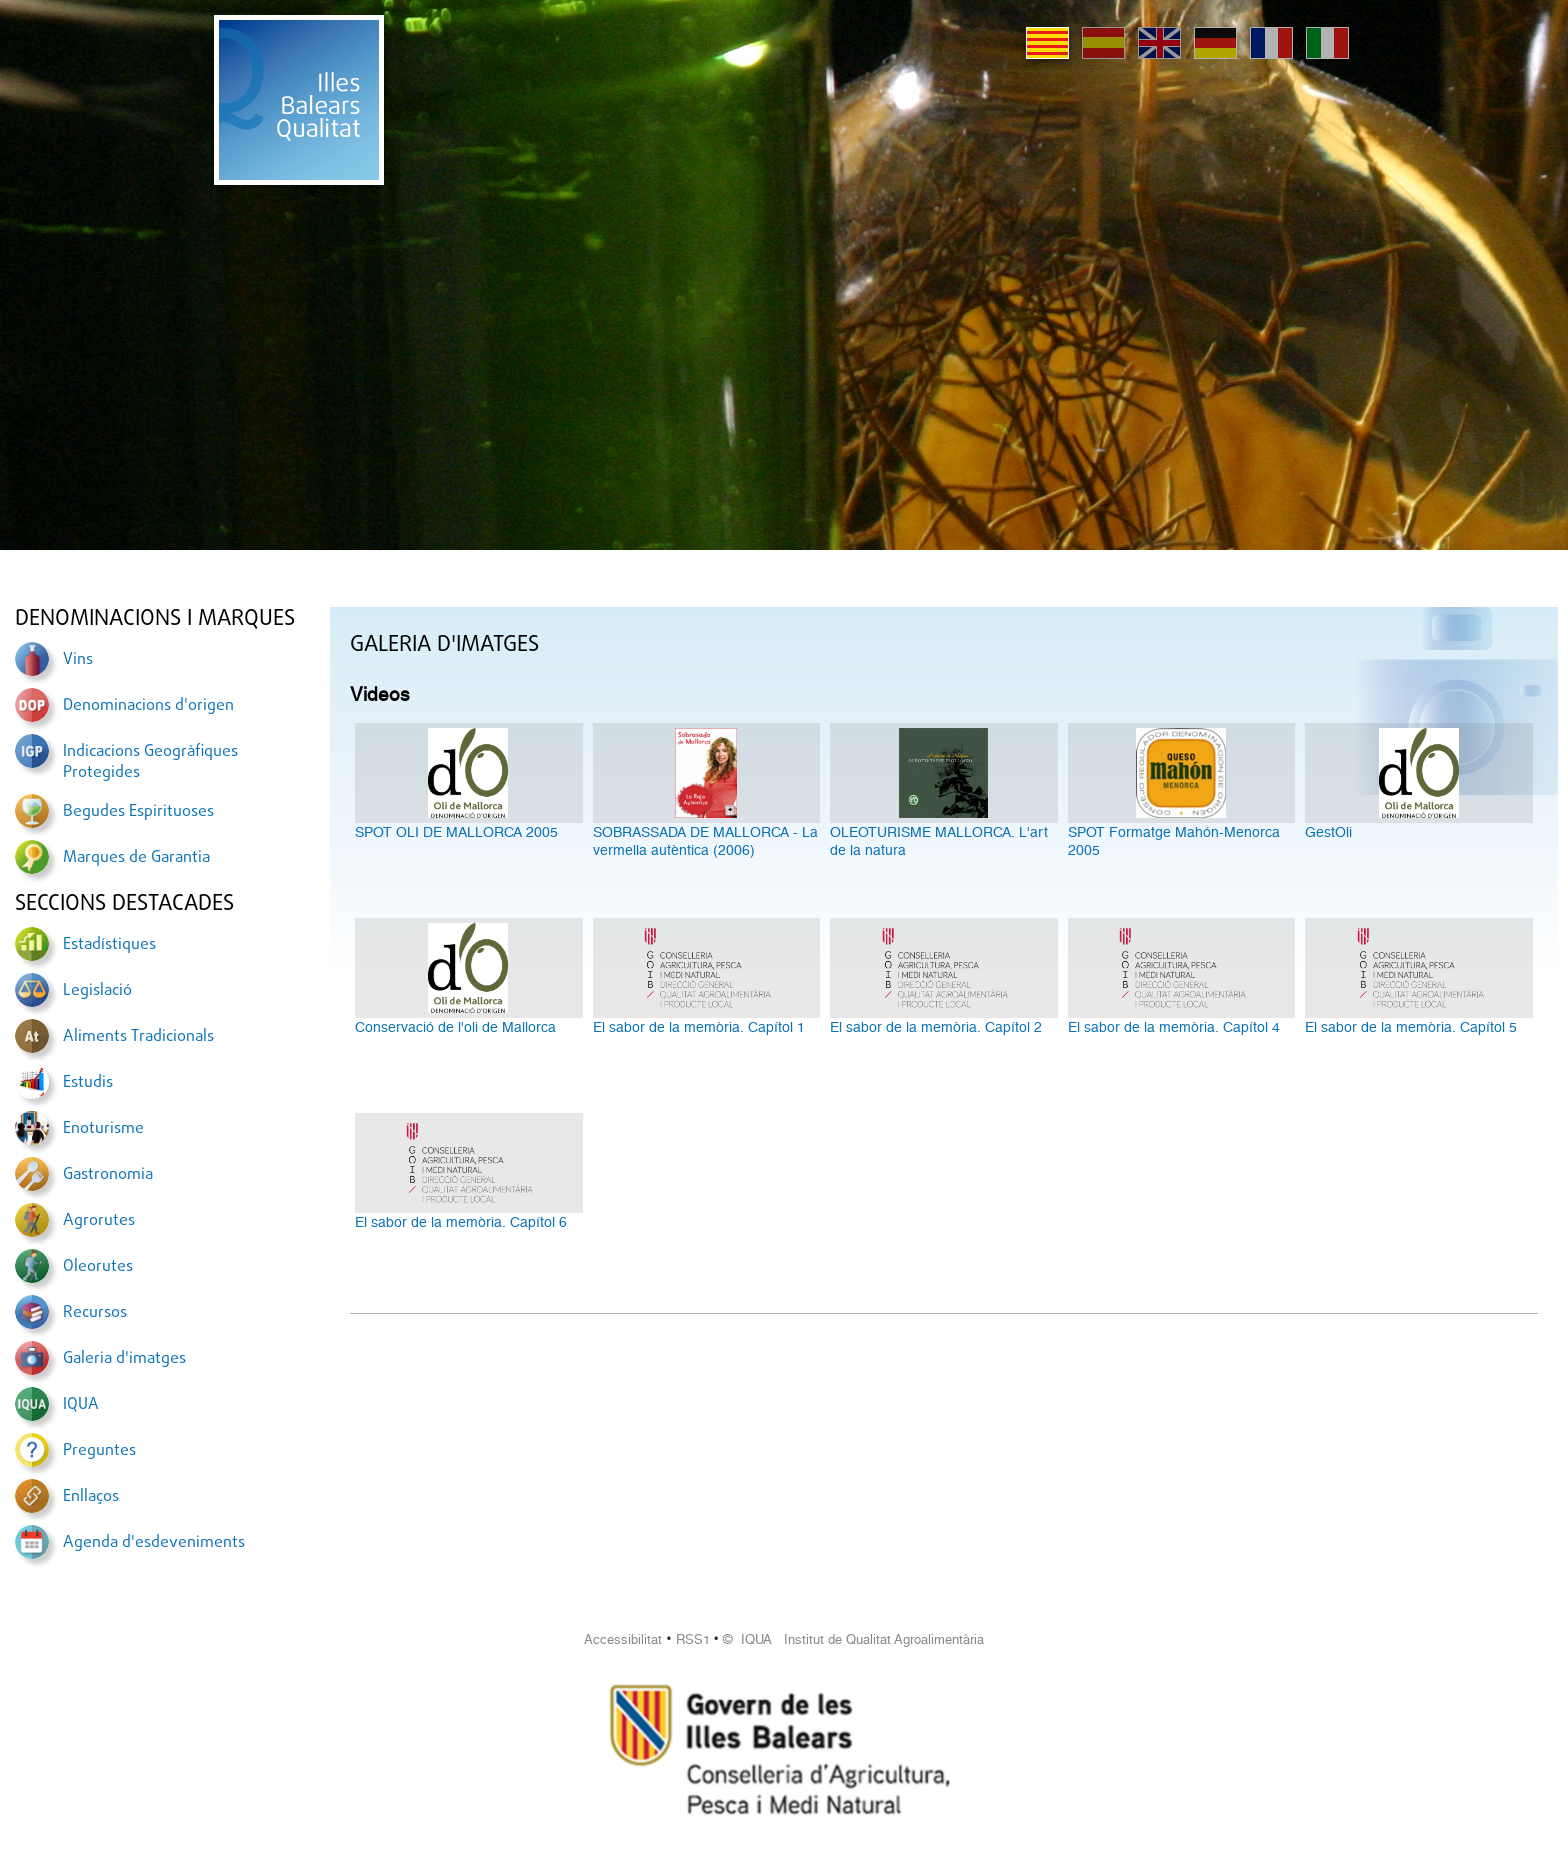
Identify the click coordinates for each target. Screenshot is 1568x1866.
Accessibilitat (623, 1639)
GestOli (1328, 832)
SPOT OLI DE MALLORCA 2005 (456, 832)
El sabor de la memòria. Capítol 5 (1411, 1027)
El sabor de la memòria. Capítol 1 (699, 1027)
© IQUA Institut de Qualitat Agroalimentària (853, 1639)
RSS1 (693, 1639)
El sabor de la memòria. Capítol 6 (461, 1222)
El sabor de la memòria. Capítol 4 (1174, 1027)
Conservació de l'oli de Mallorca (455, 1027)
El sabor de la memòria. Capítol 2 (936, 1027)
